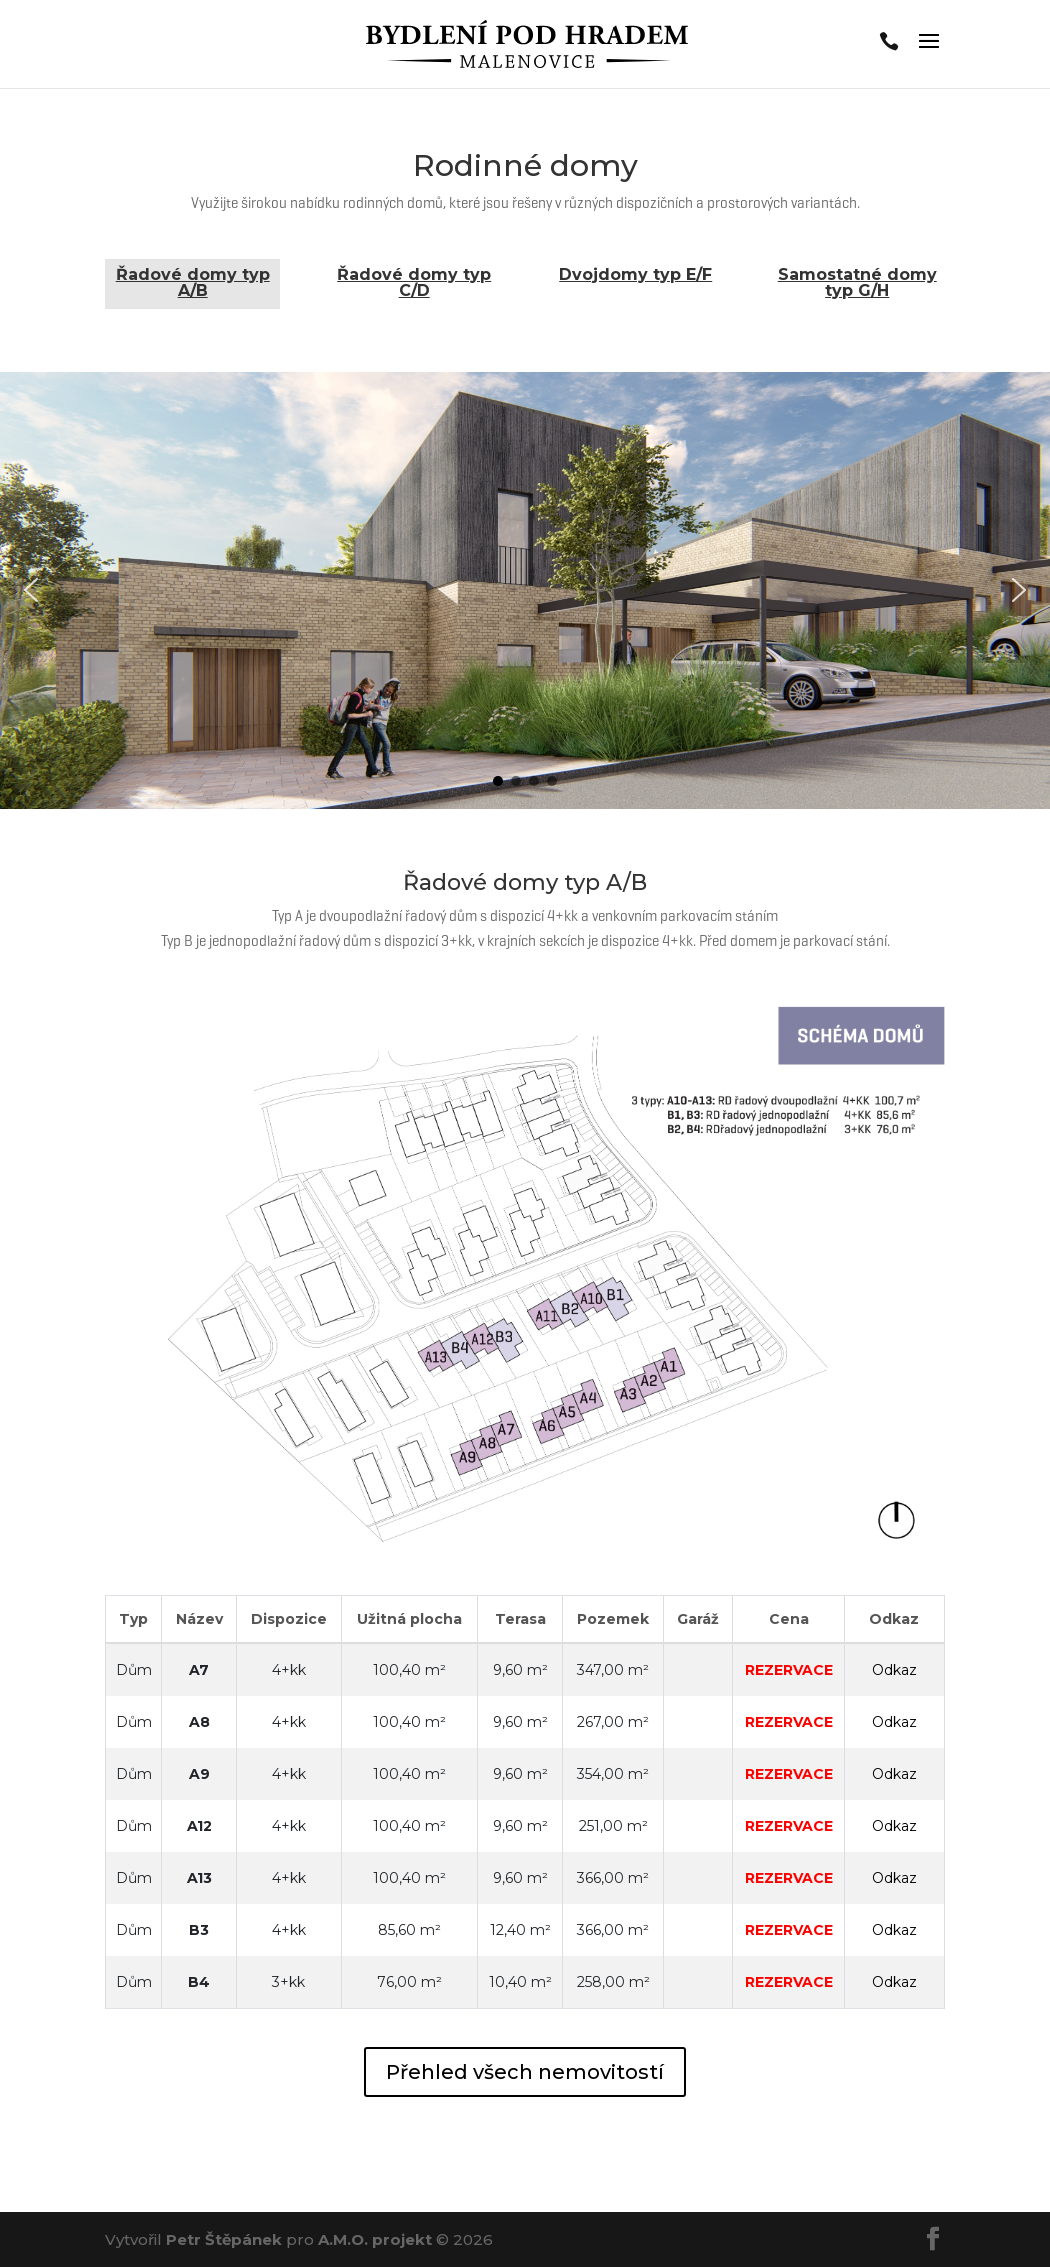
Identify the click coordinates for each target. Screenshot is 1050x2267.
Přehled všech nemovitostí (525, 2072)
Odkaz (894, 1670)
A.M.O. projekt (375, 2239)
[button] (31, 590)
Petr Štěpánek (224, 2239)
